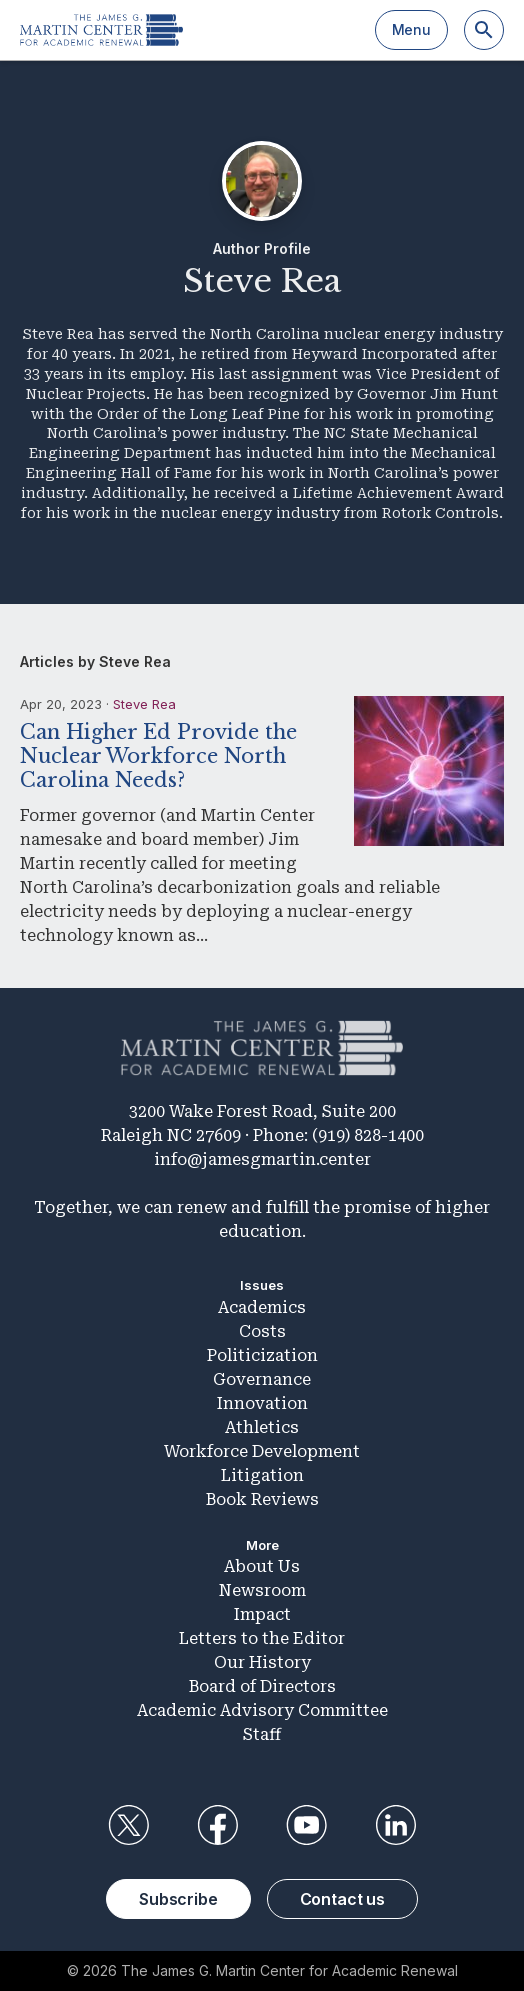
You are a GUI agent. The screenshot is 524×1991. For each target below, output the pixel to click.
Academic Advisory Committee (262, 1710)
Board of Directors (262, 1686)
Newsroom (262, 1590)
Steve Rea (144, 704)
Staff (262, 1734)
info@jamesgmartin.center (262, 1159)
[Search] (484, 30)
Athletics (262, 1427)
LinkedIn (396, 1825)
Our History (262, 1662)
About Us (262, 1566)
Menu (411, 29)
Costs (262, 1331)
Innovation (262, 1403)
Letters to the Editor (262, 1638)
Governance (262, 1379)
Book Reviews (262, 1499)
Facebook (217, 1825)
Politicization (262, 1355)
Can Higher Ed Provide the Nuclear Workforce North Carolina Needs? (158, 756)
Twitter (128, 1825)
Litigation (262, 1475)
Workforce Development (262, 1451)
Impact (262, 1614)
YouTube (307, 1825)
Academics (262, 1307)
